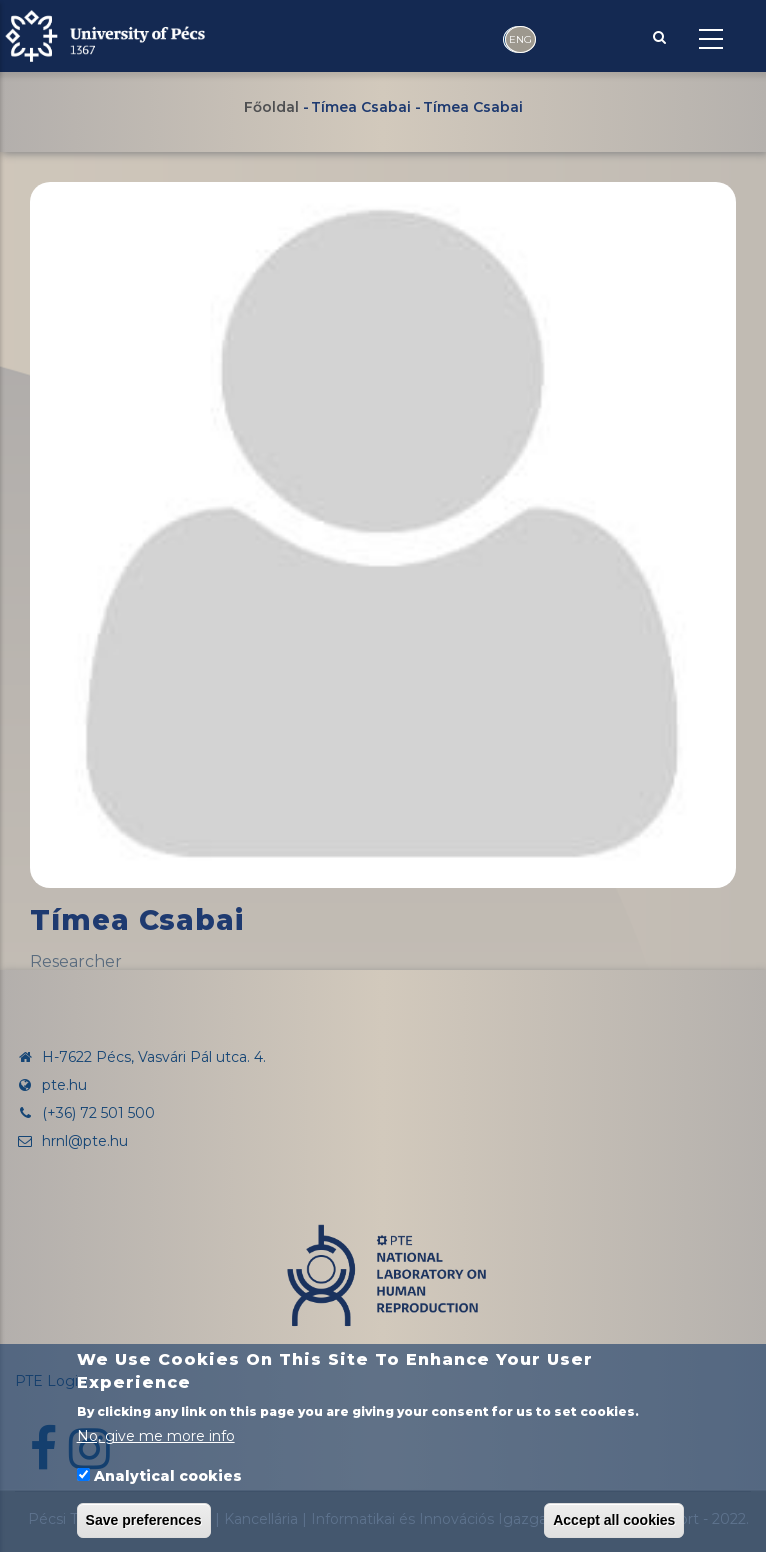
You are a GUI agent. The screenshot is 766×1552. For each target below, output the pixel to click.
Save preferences (144, 1520)
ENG (520, 39)
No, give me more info (156, 1436)
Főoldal (271, 107)
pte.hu (64, 1085)
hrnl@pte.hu (71, 1141)
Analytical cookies (168, 1476)
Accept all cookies (614, 1520)
